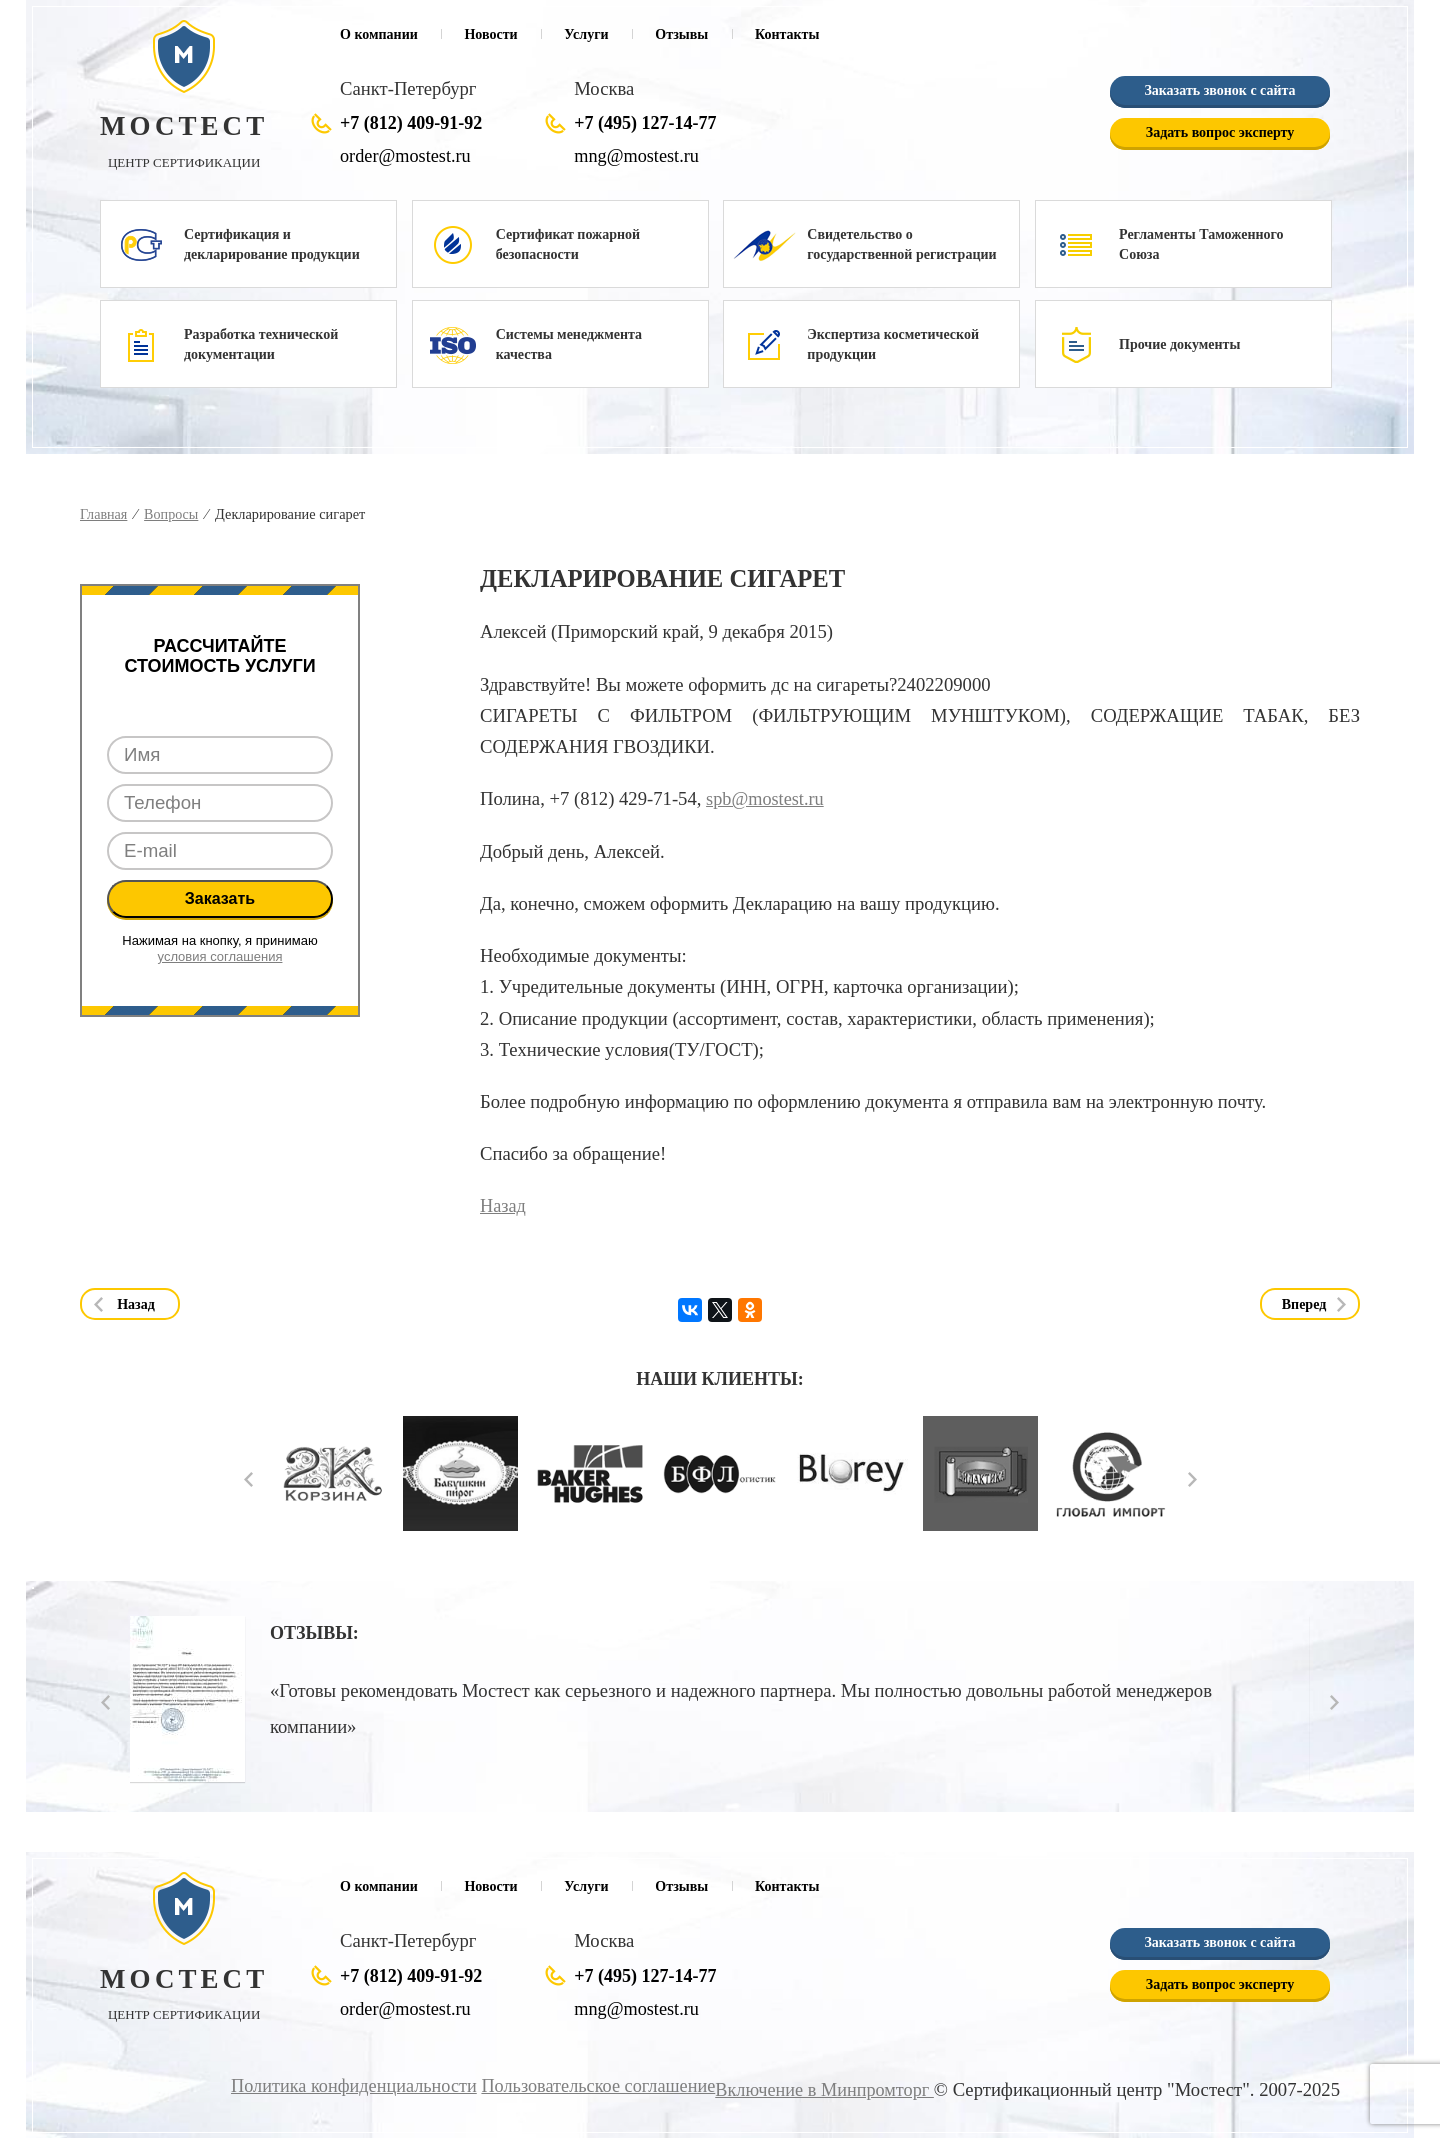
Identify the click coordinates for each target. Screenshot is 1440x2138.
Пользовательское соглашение (590, 2085)
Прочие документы (1179, 344)
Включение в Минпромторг (822, 2089)
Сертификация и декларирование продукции (272, 244)
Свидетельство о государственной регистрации (901, 244)
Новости (490, 34)
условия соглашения (220, 956)
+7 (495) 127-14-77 (645, 124)
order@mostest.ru (407, 156)
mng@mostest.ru (638, 156)
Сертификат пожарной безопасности (568, 244)
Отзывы (681, 34)
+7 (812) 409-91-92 (411, 124)
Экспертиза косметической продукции (893, 344)
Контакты (787, 34)
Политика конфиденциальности (340, 2085)
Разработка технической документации (261, 344)
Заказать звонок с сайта (1219, 91)
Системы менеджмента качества (569, 344)
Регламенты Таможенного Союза (1201, 244)
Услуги (586, 34)
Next (1192, 1478)
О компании (379, 34)
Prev (248, 1478)
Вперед (1304, 1303)
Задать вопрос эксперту (1220, 133)
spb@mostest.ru (766, 798)
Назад (503, 1205)
